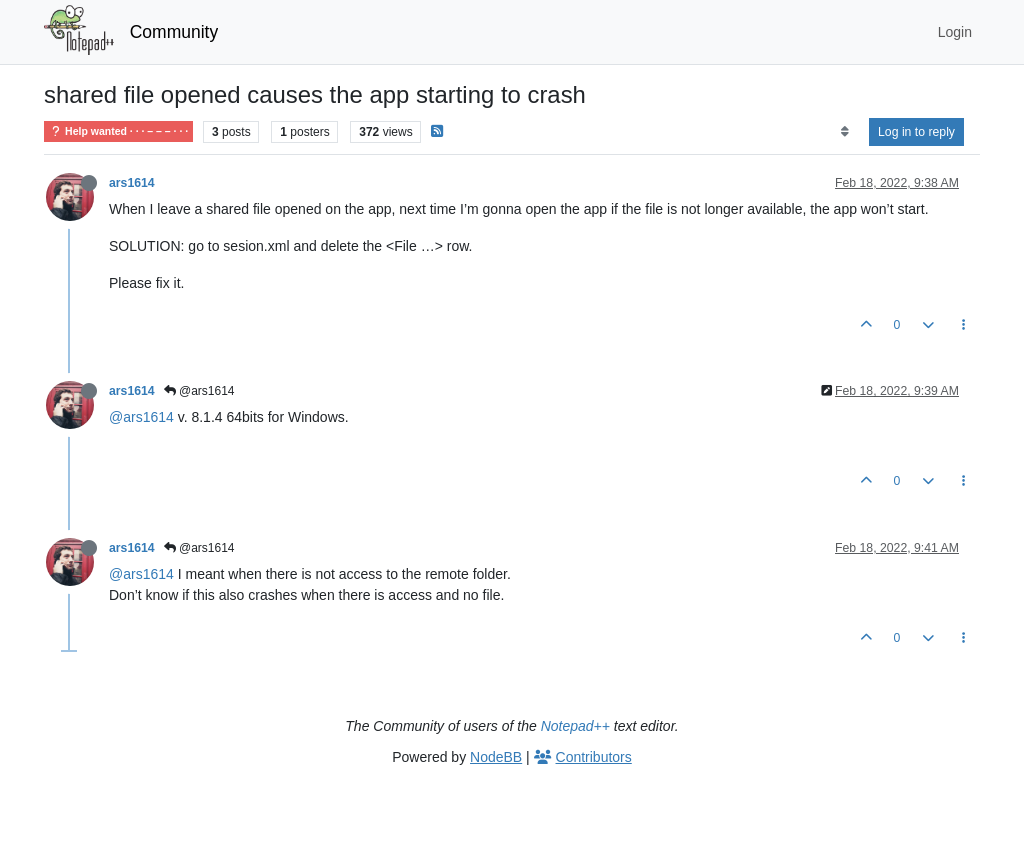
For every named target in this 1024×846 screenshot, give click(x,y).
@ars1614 (199, 391)
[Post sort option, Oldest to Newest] (844, 132)
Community (174, 32)
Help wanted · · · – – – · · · (118, 131)
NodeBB (496, 757)
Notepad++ (575, 726)
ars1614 (132, 183)
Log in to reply (916, 132)
